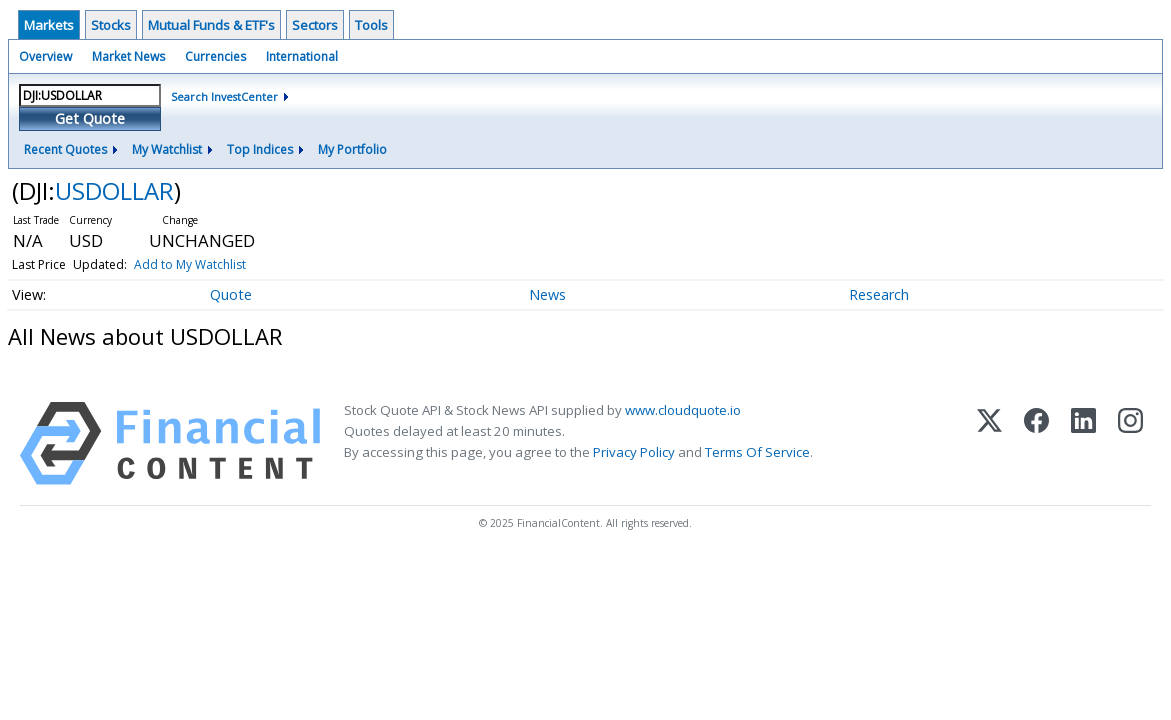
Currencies (215, 56)
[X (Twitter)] (989, 443)
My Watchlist (167, 149)
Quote (231, 294)
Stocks (111, 25)
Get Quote (90, 118)
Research (879, 294)
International (302, 56)
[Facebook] (1036, 443)
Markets (49, 25)
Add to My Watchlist (190, 264)
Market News (128, 56)
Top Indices (260, 149)
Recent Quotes (65, 149)
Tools (371, 25)
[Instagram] (1130, 443)
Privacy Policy (634, 452)
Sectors (315, 25)
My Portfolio (352, 149)
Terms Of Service (757, 452)
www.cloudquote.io (683, 410)
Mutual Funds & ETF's (211, 25)
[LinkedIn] (1083, 443)
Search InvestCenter (224, 96)
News (547, 294)
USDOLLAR (114, 190)
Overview (45, 56)
